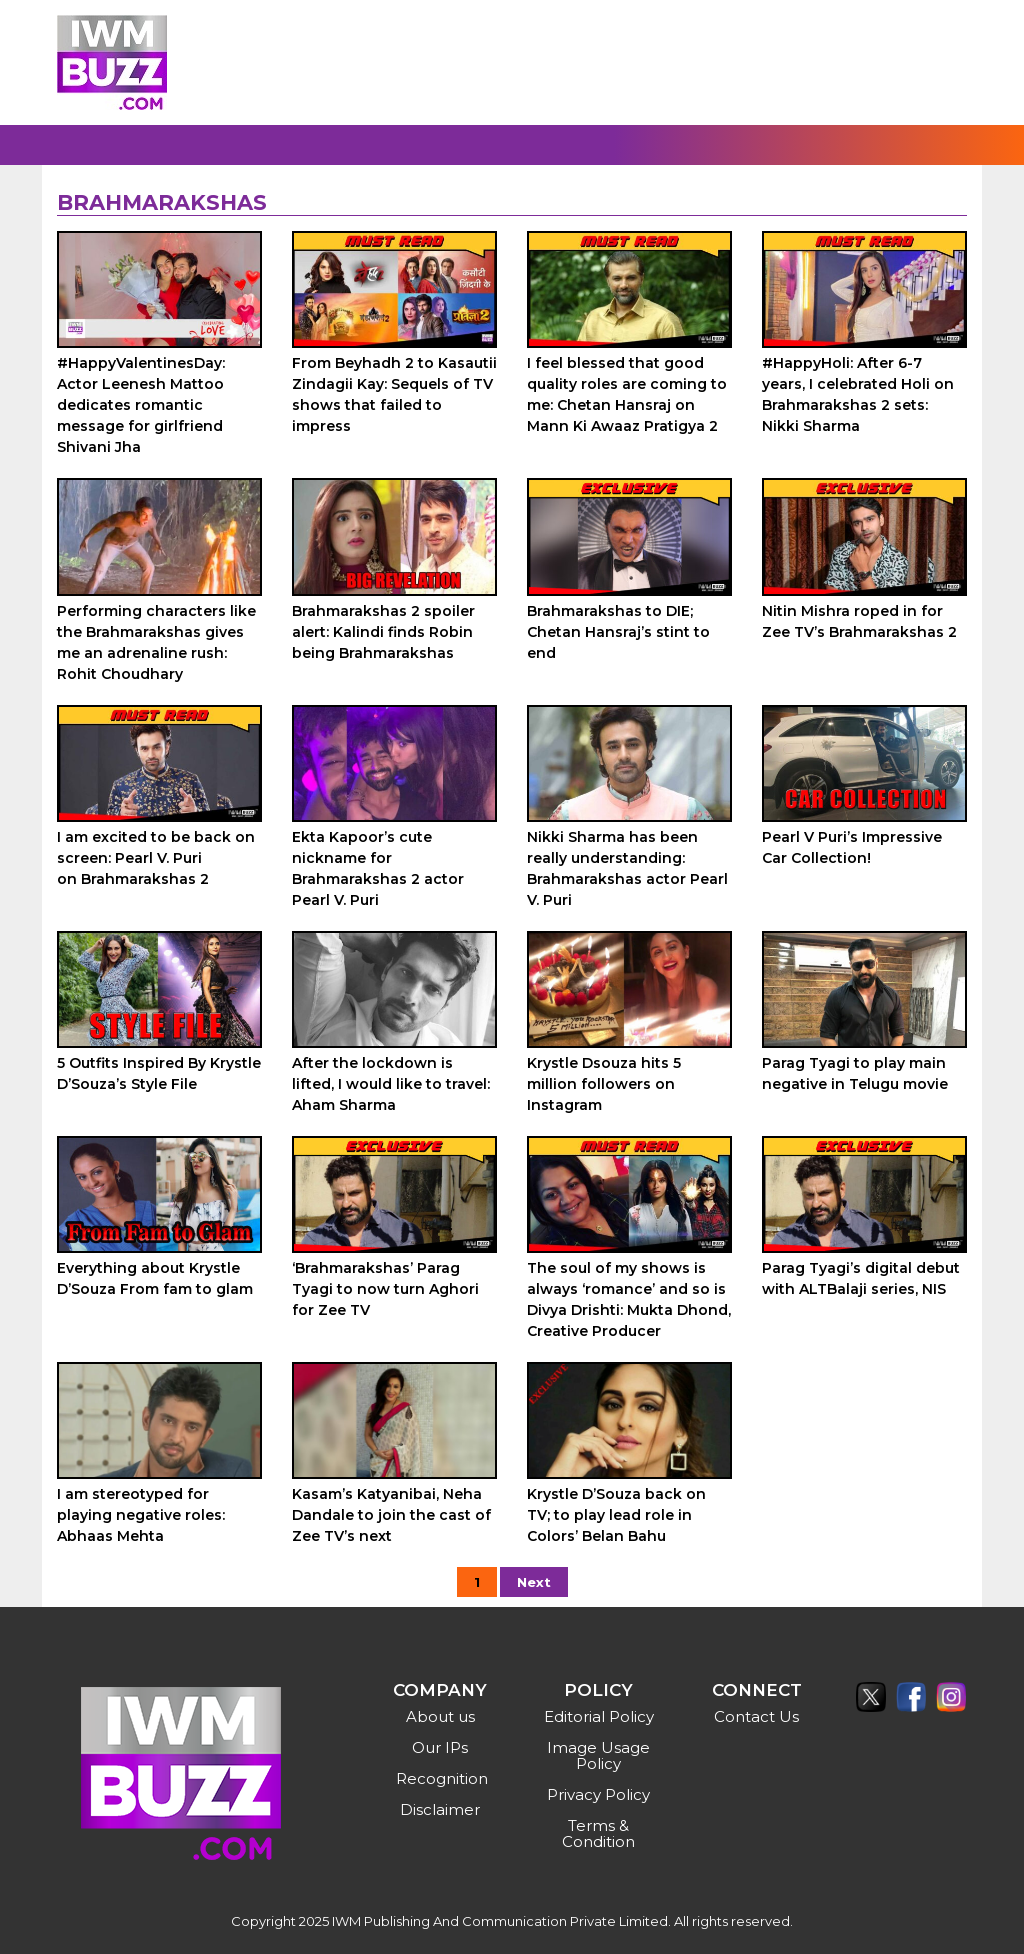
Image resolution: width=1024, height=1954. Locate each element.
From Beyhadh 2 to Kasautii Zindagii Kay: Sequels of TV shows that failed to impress (394, 394)
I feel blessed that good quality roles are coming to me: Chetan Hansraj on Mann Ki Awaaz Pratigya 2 (627, 394)
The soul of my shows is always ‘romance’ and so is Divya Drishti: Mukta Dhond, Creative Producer (629, 1299)
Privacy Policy (598, 1794)
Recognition (442, 1778)
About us (440, 1716)
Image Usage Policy (598, 1755)
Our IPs (440, 1747)
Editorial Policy (599, 1716)
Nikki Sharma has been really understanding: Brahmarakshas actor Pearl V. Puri (627, 868)
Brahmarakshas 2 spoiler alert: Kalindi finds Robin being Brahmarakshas (383, 632)
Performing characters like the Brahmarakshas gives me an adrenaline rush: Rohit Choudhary (156, 642)
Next (534, 1582)
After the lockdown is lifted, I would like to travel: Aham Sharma (391, 1084)
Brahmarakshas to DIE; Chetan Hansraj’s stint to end (618, 632)
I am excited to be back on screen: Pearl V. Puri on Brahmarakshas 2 (156, 858)
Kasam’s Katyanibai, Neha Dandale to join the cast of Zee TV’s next (391, 1515)
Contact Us (756, 1716)
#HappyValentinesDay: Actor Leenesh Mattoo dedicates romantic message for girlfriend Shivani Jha (141, 405)
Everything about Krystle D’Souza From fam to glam (155, 1278)
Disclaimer (440, 1809)
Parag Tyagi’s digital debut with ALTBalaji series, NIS (861, 1278)
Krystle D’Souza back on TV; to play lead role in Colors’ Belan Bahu (616, 1515)
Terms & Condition (598, 1833)
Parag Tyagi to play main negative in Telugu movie (855, 1073)
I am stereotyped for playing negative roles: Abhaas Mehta (141, 1515)
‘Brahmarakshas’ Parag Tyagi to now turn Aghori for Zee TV (385, 1289)
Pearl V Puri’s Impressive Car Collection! (852, 847)
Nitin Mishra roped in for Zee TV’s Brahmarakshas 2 (859, 621)
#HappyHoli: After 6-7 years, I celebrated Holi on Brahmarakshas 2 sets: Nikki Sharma (858, 394)
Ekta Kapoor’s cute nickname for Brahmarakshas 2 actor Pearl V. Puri (378, 868)
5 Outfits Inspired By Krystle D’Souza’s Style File (159, 1073)
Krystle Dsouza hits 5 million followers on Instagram (604, 1084)
